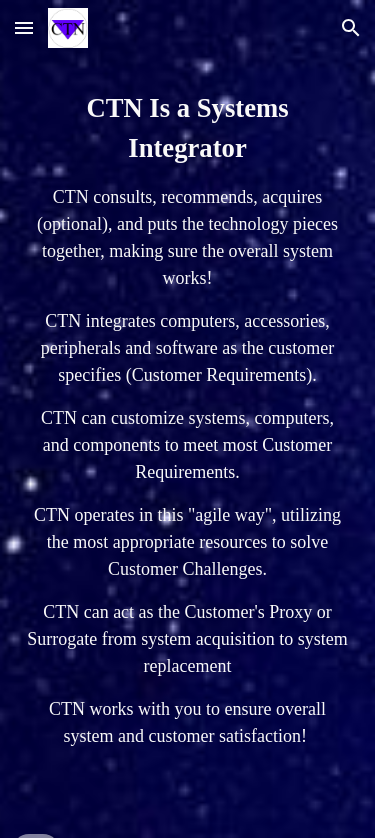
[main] (188, 419)
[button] (24, 27)
